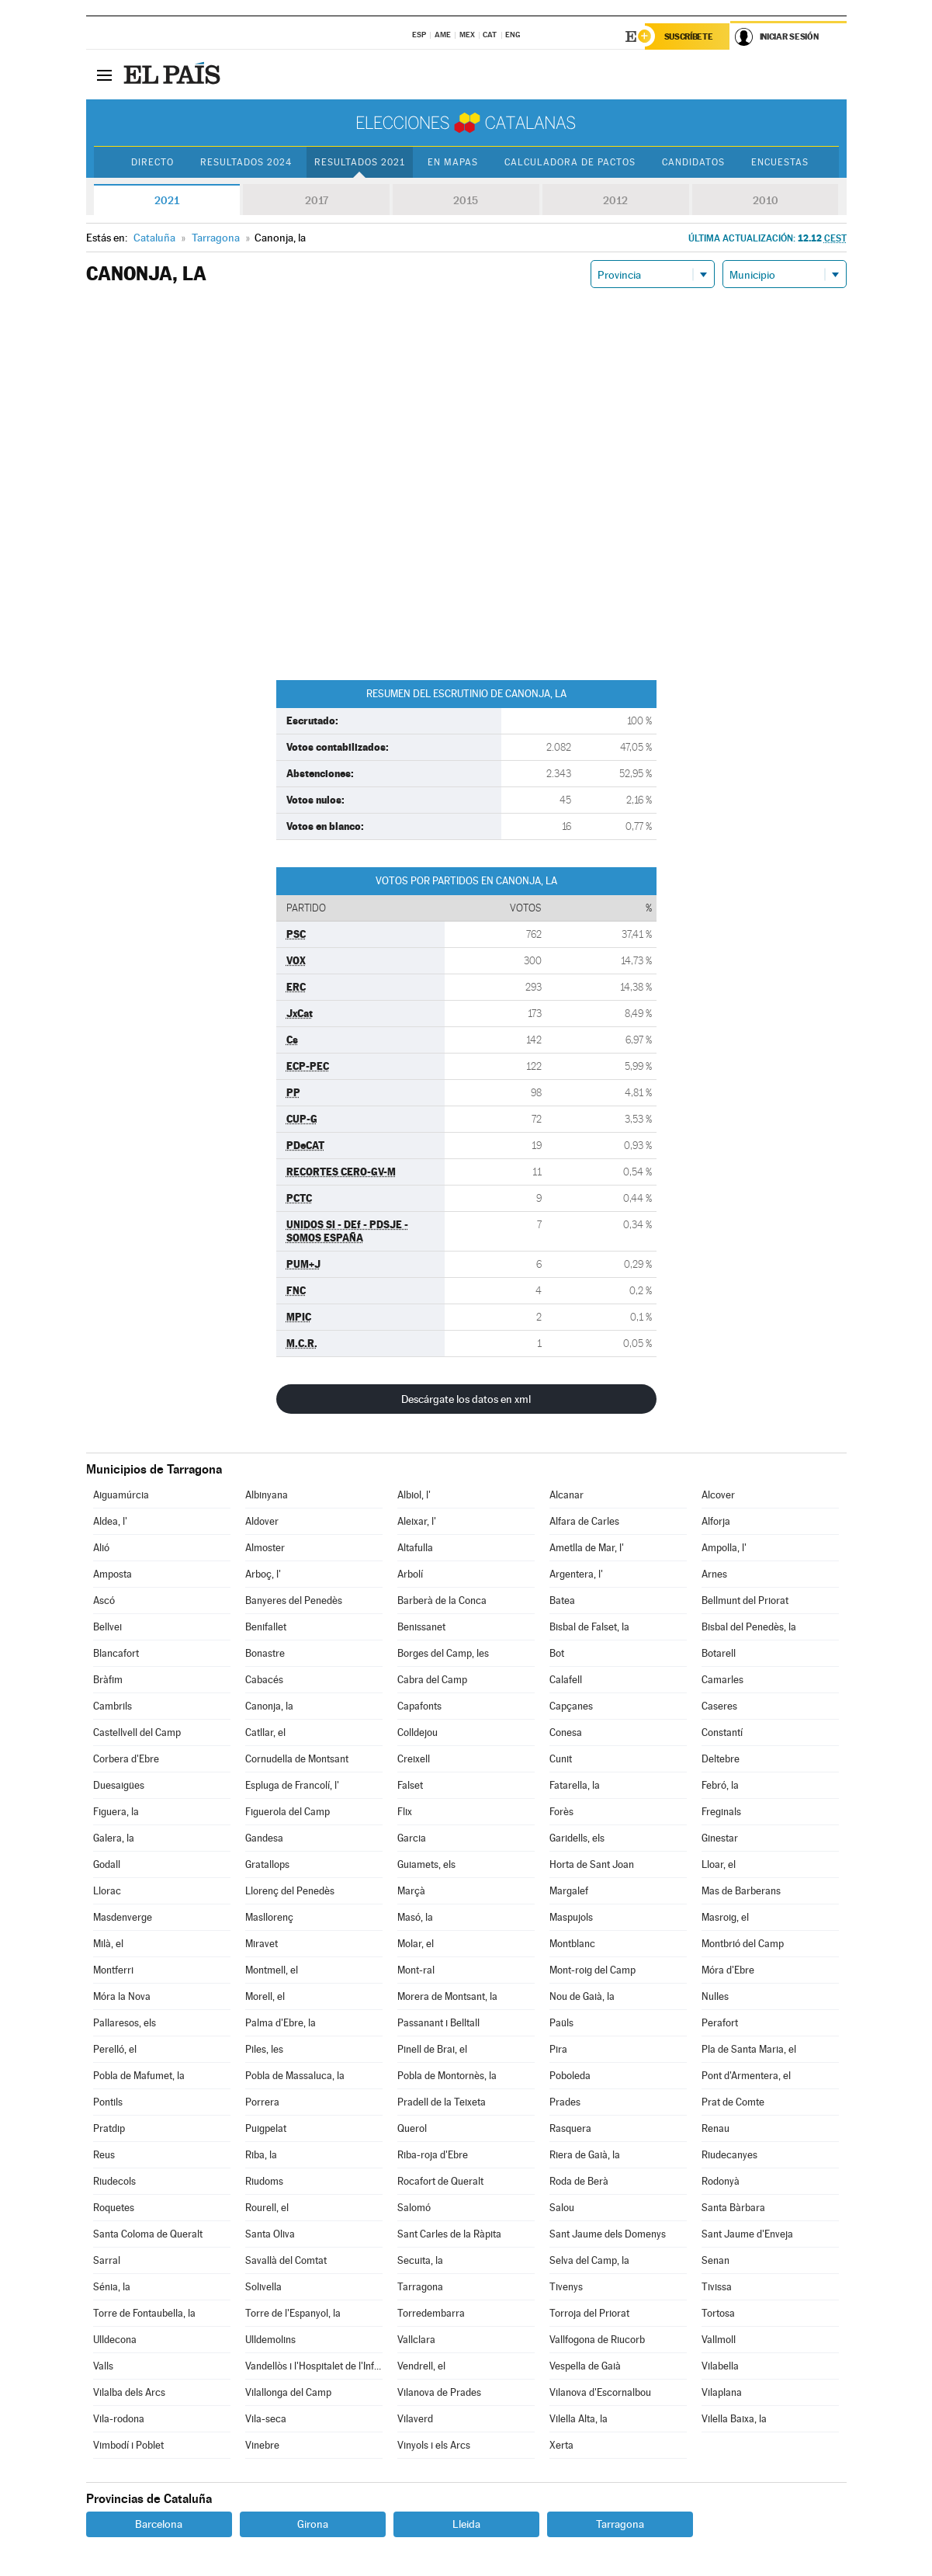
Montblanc (572, 1943)
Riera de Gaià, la (584, 2155)
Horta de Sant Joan (591, 1864)
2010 (765, 200)
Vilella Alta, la (578, 2419)
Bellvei (107, 1627)
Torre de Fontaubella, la (144, 2313)
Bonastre (265, 1653)
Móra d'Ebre (728, 1970)
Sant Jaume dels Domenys (607, 2234)
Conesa (565, 1732)
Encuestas (780, 162)
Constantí (722, 1732)
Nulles (715, 1996)
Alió (101, 1548)
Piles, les (264, 2049)
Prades (564, 2102)
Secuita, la (420, 2260)
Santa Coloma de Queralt (148, 2234)
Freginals (721, 1811)
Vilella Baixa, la (734, 2419)
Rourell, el (267, 2207)
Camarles (722, 1680)
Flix (404, 1811)
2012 (615, 200)
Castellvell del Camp (137, 1732)
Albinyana (266, 1495)
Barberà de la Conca (442, 1600)
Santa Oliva (270, 2234)
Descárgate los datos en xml (466, 1399)
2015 (465, 200)
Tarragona (420, 2287)
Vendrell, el (421, 2366)
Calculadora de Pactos (570, 162)
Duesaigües (118, 1785)
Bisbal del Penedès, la (749, 1627)
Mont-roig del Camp (592, 1970)
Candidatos (693, 162)
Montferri (113, 1970)
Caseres (719, 1706)
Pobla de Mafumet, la (139, 2075)
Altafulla (415, 1548)
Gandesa (264, 1838)
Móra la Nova (122, 1996)
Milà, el (108, 1943)
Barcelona (158, 2524)
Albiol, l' (414, 1495)
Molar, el (415, 1943)
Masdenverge (122, 1917)
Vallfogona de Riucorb (597, 2339)
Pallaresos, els (124, 2023)
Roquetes (113, 2207)
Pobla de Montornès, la (447, 2075)
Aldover (262, 1521)
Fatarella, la (574, 1785)
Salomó (414, 2207)
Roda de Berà (578, 2181)
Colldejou (417, 1732)
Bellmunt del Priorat (745, 1600)
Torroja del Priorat (589, 2313)
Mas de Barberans (741, 1891)
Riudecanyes (729, 2155)
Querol (412, 2128)
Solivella (263, 2287)
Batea (562, 1600)
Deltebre (721, 1759)
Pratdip (109, 2128)
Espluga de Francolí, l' (292, 1785)
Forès (561, 1811)
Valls (103, 2366)
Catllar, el (265, 1732)
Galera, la (113, 1838)
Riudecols (114, 2181)
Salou (561, 2207)
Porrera (262, 2102)
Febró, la (720, 1785)
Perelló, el (115, 2049)
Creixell (413, 1759)
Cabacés (264, 1680)
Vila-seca (265, 2419)
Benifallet (265, 1627)
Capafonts (419, 1706)
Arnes (714, 1574)
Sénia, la (111, 2287)
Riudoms (264, 2181)
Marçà (411, 1891)
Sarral (106, 2260)
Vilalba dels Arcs (129, 2392)
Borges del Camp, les (443, 1653)
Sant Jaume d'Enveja (747, 2234)
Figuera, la (116, 1811)
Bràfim (108, 1680)
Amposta (112, 1574)
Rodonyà (721, 2181)
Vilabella (720, 2366)
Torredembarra (431, 2313)
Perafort (720, 2023)
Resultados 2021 (359, 162)
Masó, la (415, 1917)
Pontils (108, 2102)
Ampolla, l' (724, 1548)
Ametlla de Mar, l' (586, 1548)
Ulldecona (115, 2339)
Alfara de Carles (584, 1521)
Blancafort (116, 1653)
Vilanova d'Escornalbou (600, 2392)
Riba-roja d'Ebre (432, 2155)
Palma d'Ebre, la (280, 2023)
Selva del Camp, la (589, 2260)
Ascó (104, 1600)
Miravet (261, 1943)
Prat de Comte (733, 2102)
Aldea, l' (110, 1521)
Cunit (560, 1759)
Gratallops (267, 1864)
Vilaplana (722, 2392)
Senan (715, 2260)
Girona (312, 2524)
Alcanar (566, 1495)
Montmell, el (271, 1970)
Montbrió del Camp (743, 1943)
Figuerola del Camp (287, 1811)
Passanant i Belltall (438, 2023)
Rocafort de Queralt (440, 2181)
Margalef (568, 1891)
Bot (556, 1653)
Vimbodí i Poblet (128, 2445)
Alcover (718, 1495)
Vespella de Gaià (585, 2366)
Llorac (107, 1891)
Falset (410, 1785)
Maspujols (571, 1917)
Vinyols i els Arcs (433, 2445)
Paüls (561, 2023)
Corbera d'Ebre (126, 1759)
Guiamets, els (426, 1864)
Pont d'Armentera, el (746, 2075)
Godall (106, 1864)
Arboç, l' (263, 1574)
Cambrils (112, 1706)
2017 (316, 200)
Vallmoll (719, 2339)
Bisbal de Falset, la (589, 1627)
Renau (715, 2128)
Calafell (565, 1680)
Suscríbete (688, 36)
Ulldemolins (270, 2339)
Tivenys (566, 2287)
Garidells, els (577, 1838)
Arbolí (410, 1574)
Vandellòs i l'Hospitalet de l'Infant (313, 2366)
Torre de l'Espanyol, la (293, 2313)
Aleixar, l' (416, 1521)
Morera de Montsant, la (447, 1996)
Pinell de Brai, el (432, 2049)
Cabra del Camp (432, 1680)
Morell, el (265, 1996)
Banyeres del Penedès (293, 1600)
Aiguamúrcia (121, 1495)
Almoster (265, 1548)
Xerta (561, 2445)
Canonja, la (269, 1706)
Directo (152, 162)
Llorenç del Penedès (289, 1891)
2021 (166, 200)
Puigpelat (265, 2128)
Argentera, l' (576, 1574)
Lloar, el (719, 1864)
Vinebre (262, 2445)
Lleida (466, 2524)
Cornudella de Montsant (296, 1759)
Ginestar (720, 1838)
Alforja (716, 1521)
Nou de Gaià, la (582, 1996)
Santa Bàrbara (733, 2207)
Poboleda (570, 2075)
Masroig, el (725, 1917)
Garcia (411, 1838)
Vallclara (416, 2339)
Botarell (719, 1653)
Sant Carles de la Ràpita (449, 2234)
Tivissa (717, 2287)
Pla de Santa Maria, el (749, 2049)
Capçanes (571, 1706)
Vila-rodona (118, 2419)
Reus (104, 2155)
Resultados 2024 (246, 162)
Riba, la (261, 2155)
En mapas (453, 162)
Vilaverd (415, 2419)
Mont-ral (416, 1970)
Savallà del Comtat (286, 2260)
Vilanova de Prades (439, 2392)
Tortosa (718, 2313)
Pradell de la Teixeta (441, 2102)
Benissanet (421, 1627)
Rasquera (570, 2128)
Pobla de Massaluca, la (295, 2075)
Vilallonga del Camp (288, 2392)
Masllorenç (269, 1917)
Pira (558, 2049)
